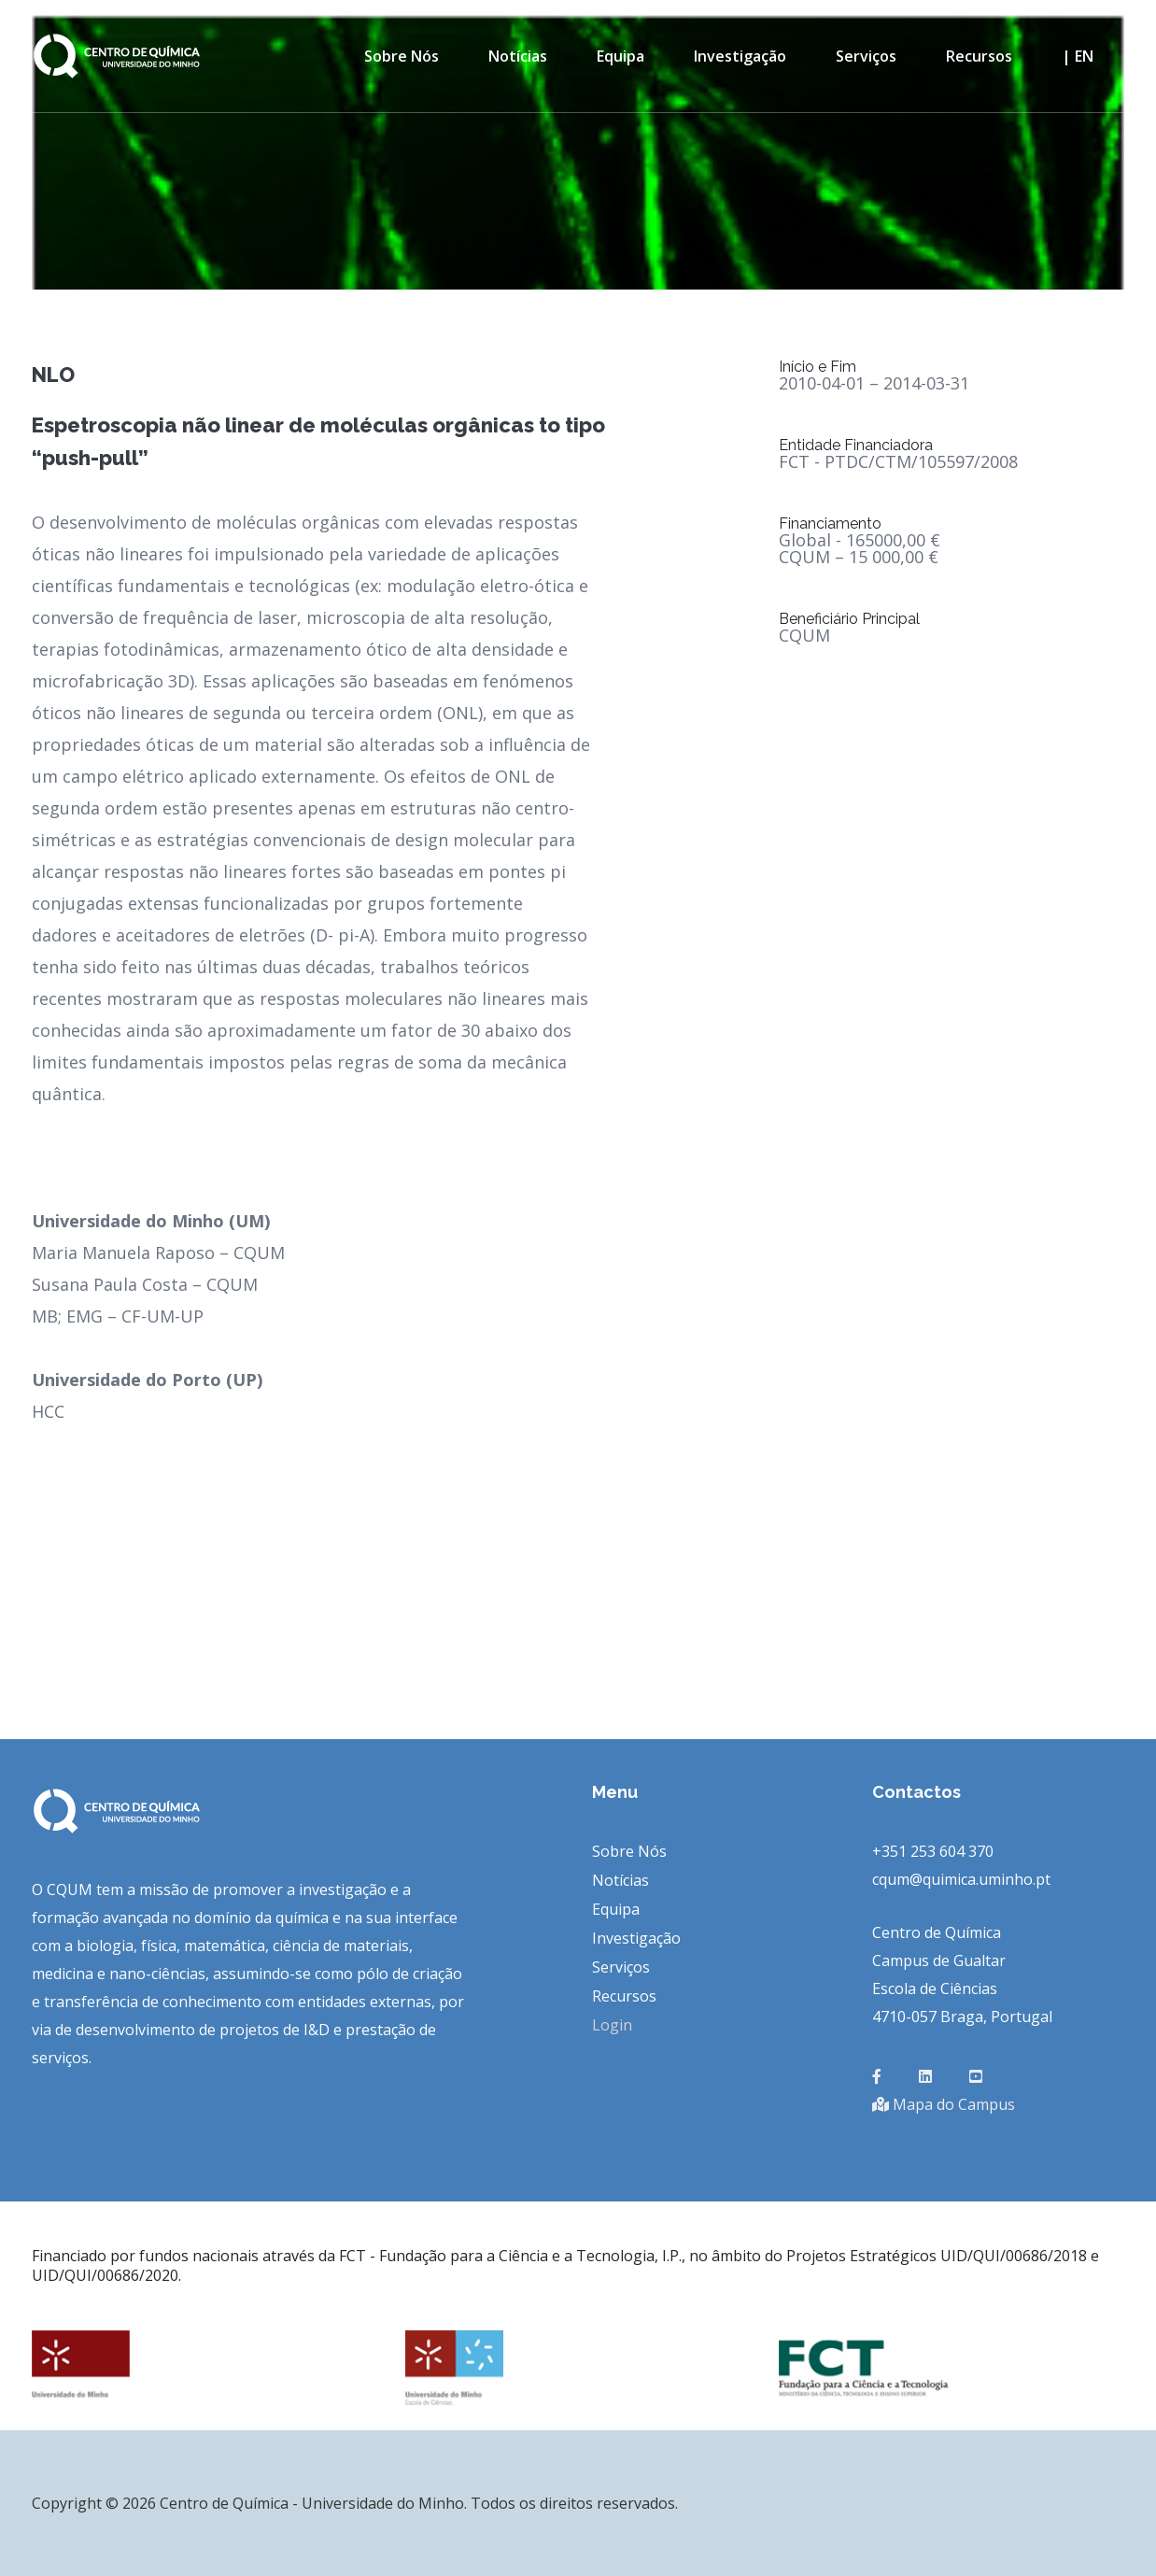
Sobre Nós (401, 56)
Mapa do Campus (943, 2104)
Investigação (740, 56)
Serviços (866, 56)
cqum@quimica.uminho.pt (961, 1879)
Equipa (620, 56)
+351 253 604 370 (933, 1851)
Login (612, 2024)
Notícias (517, 56)
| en (1077, 56)
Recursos (979, 56)
